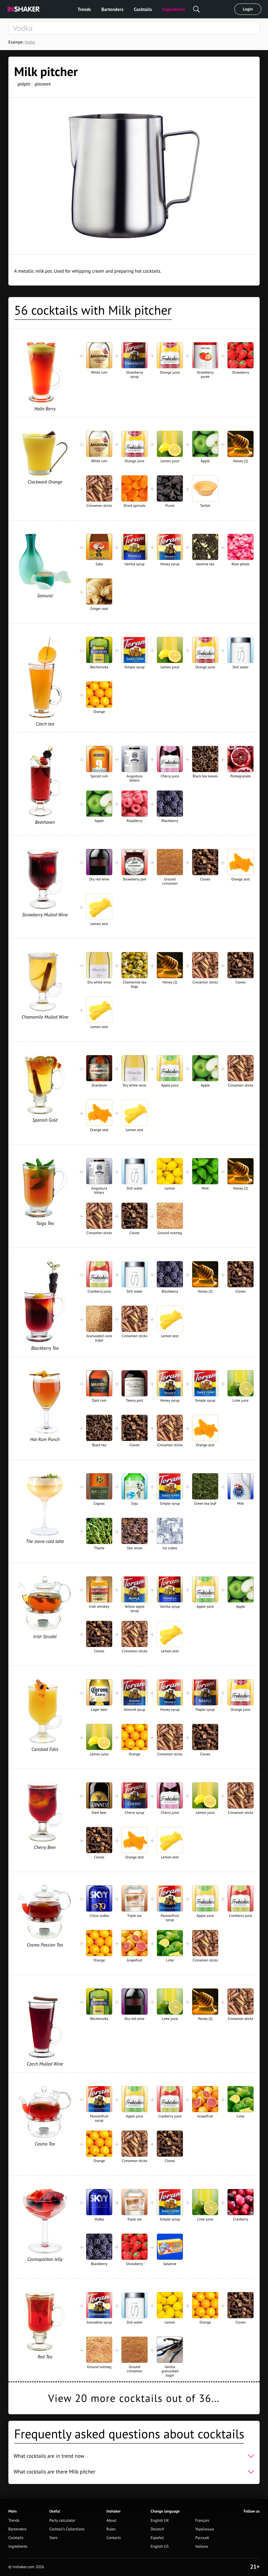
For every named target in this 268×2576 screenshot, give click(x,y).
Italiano (201, 2546)
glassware (43, 84)
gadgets (24, 84)
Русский (202, 2537)
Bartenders (112, 9)
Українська (204, 2529)
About (111, 2520)
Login (248, 9)
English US (159, 2546)
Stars (53, 2537)
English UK (159, 2520)
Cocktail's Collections (66, 2529)
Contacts (114, 2537)
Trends (84, 9)
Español (157, 2537)
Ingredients (173, 9)
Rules (111, 2529)
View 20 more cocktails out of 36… (134, 2398)
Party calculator (62, 2520)
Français (202, 2520)
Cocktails (143, 9)
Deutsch (157, 2529)
